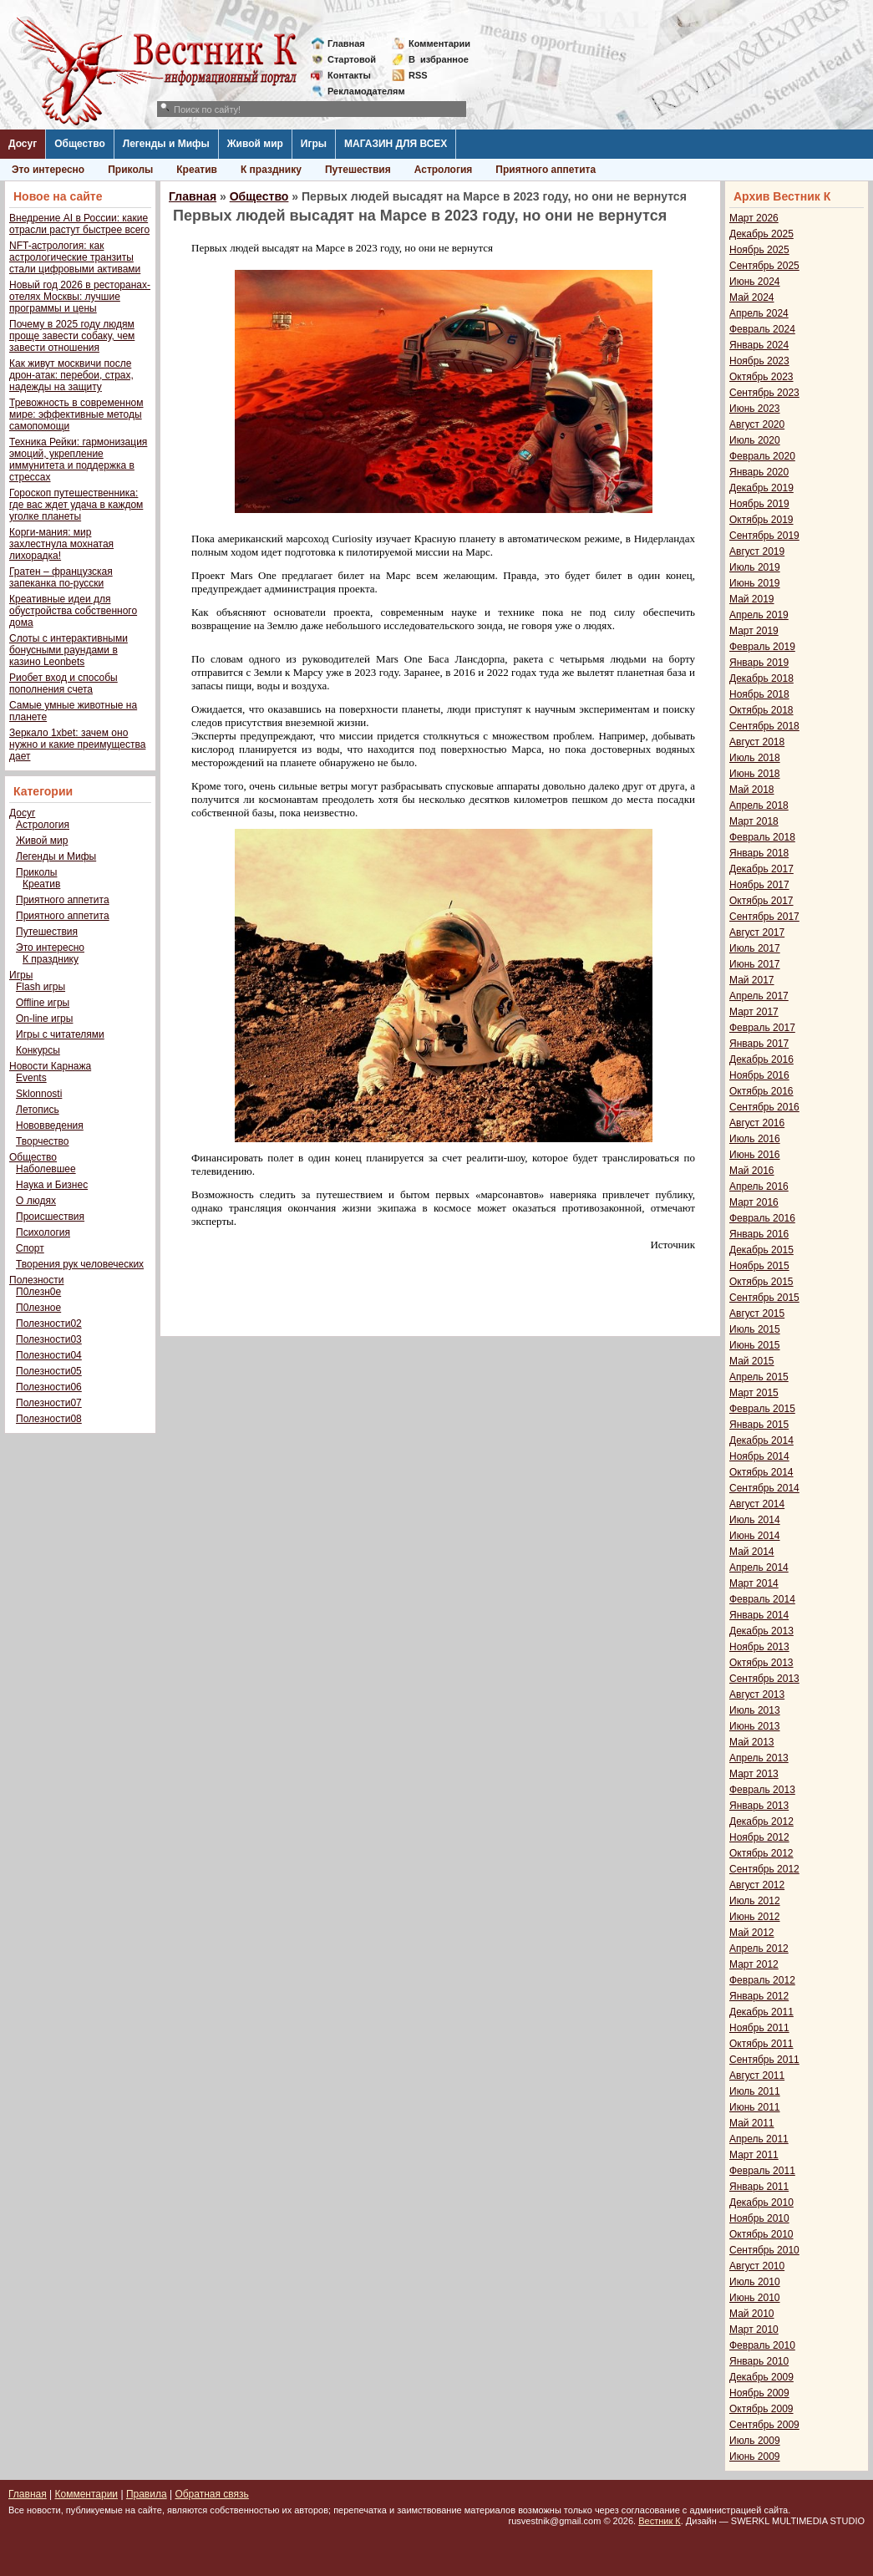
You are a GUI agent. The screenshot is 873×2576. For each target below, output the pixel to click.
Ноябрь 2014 (759, 1456)
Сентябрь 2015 (764, 1297)
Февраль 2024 (762, 329)
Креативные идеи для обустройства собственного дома (73, 610)
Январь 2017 (759, 1043)
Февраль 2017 (762, 1028)
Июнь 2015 (754, 1345)
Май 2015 (751, 1361)
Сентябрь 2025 (764, 266)
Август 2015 (756, 1313)
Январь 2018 (759, 853)
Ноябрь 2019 (759, 504)
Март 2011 (754, 2155)
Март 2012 (754, 1964)
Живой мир (255, 144)
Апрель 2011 (759, 2139)
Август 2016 (756, 1123)
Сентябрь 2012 (764, 1869)
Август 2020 (756, 424)
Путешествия (358, 169)
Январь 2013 (759, 1805)
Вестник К (659, 2521)
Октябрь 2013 (761, 1663)
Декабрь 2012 (761, 1821)
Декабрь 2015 (761, 1250)
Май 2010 (751, 2313)
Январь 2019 (759, 662)
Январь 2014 (759, 1615)
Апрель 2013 (759, 1758)
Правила (146, 2494)
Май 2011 (751, 2123)
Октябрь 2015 (761, 1282)
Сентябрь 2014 (764, 1488)
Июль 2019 (754, 567)
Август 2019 (756, 551)
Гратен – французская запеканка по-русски (61, 577)
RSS (418, 75)
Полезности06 (49, 1387)
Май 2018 (751, 789)
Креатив (196, 169)
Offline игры (42, 1003)
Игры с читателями (60, 1034)
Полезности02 (49, 1323)
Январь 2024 (759, 345)
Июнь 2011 (754, 2107)
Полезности (36, 1280)
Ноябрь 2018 (759, 694)
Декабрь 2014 (761, 1440)
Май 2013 (751, 1742)
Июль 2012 (754, 1901)
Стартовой (351, 59)
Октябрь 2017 (761, 901)
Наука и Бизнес (52, 1185)
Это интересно (48, 169)
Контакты (349, 75)
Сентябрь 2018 (764, 726)
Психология (43, 1232)
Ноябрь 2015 (759, 1266)
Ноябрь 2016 (759, 1075)
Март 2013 (754, 1774)
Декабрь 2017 (761, 869)
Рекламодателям (359, 91)
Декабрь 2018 (761, 678)
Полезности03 (49, 1339)
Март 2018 (754, 821)
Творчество (42, 1141)
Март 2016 (754, 1202)
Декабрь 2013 (761, 1631)
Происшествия (50, 1216)
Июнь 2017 (754, 964)
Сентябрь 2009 (764, 2425)
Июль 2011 (754, 2091)
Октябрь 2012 (761, 1853)
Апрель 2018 (759, 805)
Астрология (443, 169)
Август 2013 (756, 1694)
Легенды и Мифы (166, 144)
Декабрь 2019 (761, 488)
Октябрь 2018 (761, 710)
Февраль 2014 (762, 1599)
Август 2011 (756, 2075)
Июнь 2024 (754, 281)
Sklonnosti (39, 1094)
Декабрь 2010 (761, 2202)
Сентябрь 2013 (764, 1678)
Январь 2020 (759, 472)
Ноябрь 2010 (759, 2218)
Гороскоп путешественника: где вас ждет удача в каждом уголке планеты (76, 504)
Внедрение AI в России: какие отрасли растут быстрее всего (79, 224)
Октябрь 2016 (761, 1091)
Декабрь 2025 (761, 234)
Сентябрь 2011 (764, 2059)
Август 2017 (756, 932)
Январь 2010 (759, 2361)
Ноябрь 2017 (759, 885)
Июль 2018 (754, 758)
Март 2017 (754, 1012)
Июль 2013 (754, 1710)
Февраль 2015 (762, 1409)
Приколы (130, 169)
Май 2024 (751, 297)
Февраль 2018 (762, 837)
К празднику (271, 169)
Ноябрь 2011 (759, 2028)
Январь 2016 (759, 1234)
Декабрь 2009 (761, 2377)
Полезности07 (49, 1403)
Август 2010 (756, 2266)
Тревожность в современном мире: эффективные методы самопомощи (76, 414)
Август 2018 (756, 742)
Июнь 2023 (754, 408)
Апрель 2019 (759, 615)
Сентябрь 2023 (764, 393)
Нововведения (50, 1125)
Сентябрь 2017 (764, 916)
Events (31, 1078)
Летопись (37, 1109)
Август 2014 (756, 1504)
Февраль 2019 (762, 647)
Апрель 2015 (759, 1377)
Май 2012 (751, 1932)
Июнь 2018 (754, 774)
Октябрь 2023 (761, 377)
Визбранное (439, 59)
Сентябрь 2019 (764, 535)
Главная (346, 43)
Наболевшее (46, 1169)
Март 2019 (754, 631)
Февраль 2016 (762, 1218)
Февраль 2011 (762, 2171)
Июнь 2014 (754, 1536)
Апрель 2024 (759, 313)
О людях (36, 1201)
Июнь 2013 (754, 1726)
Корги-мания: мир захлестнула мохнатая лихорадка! (61, 543)
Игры (314, 144)
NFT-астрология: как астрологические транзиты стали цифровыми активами (74, 257)
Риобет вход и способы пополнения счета (63, 683)
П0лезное (38, 1307)
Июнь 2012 (754, 1917)
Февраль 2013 (762, 1790)
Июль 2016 (754, 1139)
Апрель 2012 (759, 1948)
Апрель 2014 (759, 1567)
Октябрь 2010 (761, 2234)
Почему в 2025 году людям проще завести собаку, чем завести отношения (72, 335)
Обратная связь (211, 2494)
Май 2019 (751, 599)
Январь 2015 (759, 1424)
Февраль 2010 (762, 2345)
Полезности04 (49, 1355)
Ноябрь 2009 (759, 2393)
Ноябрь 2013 (759, 1647)
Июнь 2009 (754, 2456)
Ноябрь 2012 (759, 1837)
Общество (79, 144)
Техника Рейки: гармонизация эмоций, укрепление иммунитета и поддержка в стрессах (78, 459)
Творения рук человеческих (80, 1264)
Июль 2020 (754, 440)
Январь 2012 (759, 1996)
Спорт (30, 1248)
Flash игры (40, 987)
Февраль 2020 (762, 456)
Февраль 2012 (762, 1980)
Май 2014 (751, 1551)
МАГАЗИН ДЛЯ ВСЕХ (395, 144)
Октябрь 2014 (761, 1472)
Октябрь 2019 (761, 520)
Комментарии (439, 43)
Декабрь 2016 (761, 1059)
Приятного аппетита (545, 169)
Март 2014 (754, 1583)
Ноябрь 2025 (759, 250)
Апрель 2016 (759, 1186)
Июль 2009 (754, 2440)
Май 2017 (751, 980)
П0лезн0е (38, 1292)
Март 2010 (754, 2329)
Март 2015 (754, 1393)
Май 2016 (751, 1170)
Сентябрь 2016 (764, 1107)
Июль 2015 (754, 1329)
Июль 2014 (754, 1520)
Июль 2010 (754, 2282)
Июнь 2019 (754, 583)
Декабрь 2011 (761, 2012)
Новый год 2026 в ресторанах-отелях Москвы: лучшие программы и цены (79, 296)
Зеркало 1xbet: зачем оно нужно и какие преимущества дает (77, 744)
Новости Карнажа (50, 1066)
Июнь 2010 (754, 2298)
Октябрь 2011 (761, 2044)
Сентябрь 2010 (764, 2250)
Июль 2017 (754, 948)
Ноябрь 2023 (759, 361)
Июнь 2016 (754, 1155)
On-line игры (44, 1018)
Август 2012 (756, 1885)
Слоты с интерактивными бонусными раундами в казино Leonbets (68, 650)
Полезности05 (49, 1371)
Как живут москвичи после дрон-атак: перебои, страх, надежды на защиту (71, 375)
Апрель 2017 (759, 996)
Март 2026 (754, 218)
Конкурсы (38, 1050)
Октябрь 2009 (761, 2409)
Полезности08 (49, 1419)
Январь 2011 (759, 2186)
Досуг (22, 144)
